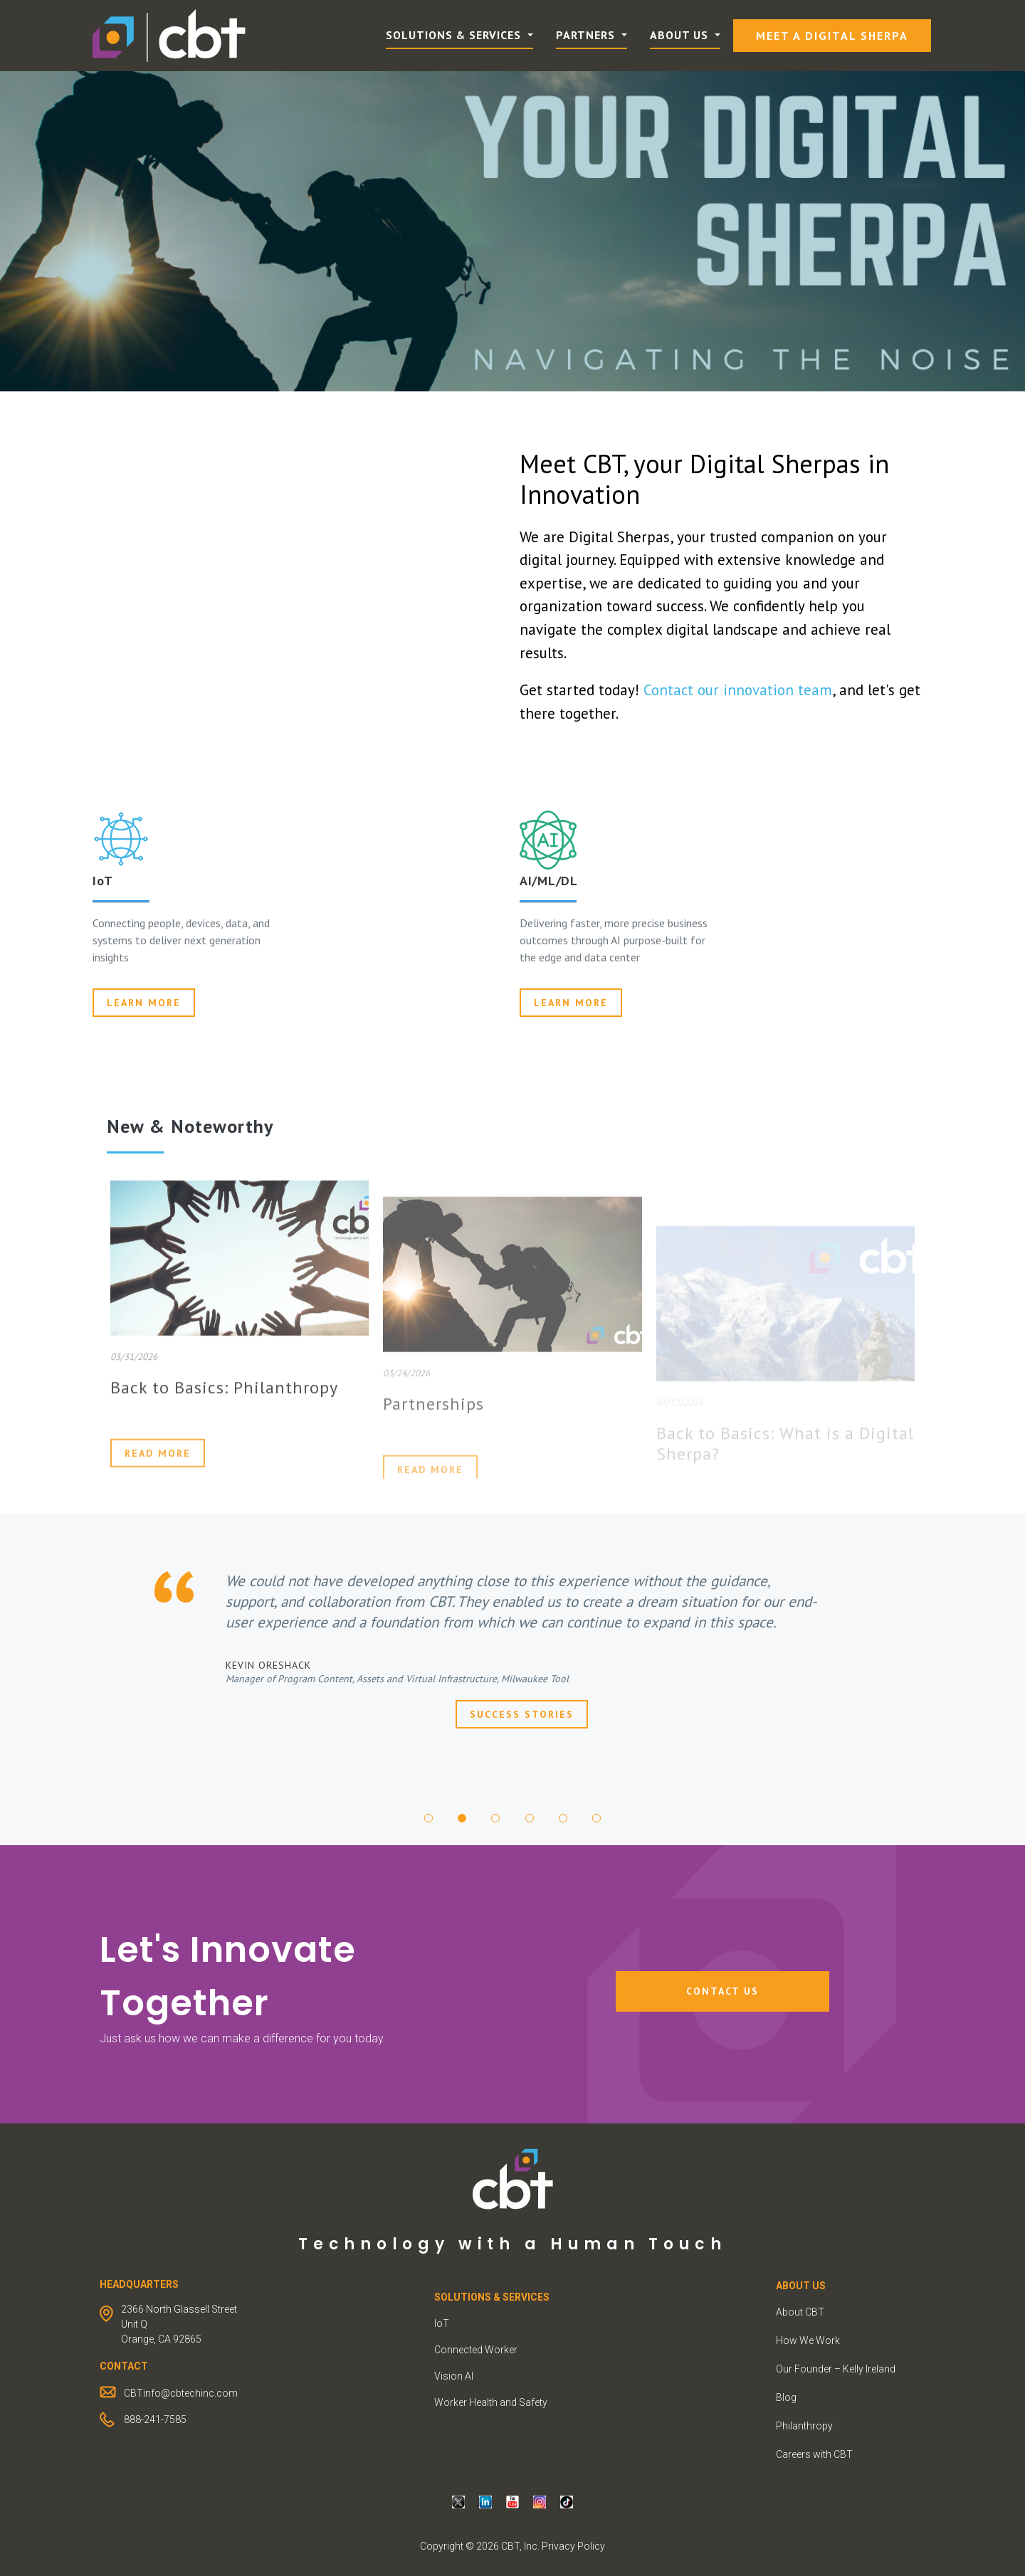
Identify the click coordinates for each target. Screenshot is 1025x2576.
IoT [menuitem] (441, 2323)
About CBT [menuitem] (800, 2312)
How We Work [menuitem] (808, 2340)
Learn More (571, 1002)
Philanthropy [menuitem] (804, 2426)
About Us (681, 35)
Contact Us (722, 1991)
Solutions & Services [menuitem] (492, 2297)
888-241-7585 (155, 2419)
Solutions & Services (455, 35)
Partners (587, 35)
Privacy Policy (573, 2546)
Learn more (144, 1002)
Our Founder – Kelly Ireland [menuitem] (835, 2369)
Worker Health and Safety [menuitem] (490, 2402)
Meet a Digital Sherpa (832, 35)
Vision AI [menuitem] (453, 2376)
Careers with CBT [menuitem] (814, 2454)
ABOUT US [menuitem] (801, 2285)
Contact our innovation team (737, 690)
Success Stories (522, 1714)
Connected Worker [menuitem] (475, 2349)
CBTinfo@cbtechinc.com (181, 2393)
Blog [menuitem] (786, 2397)
